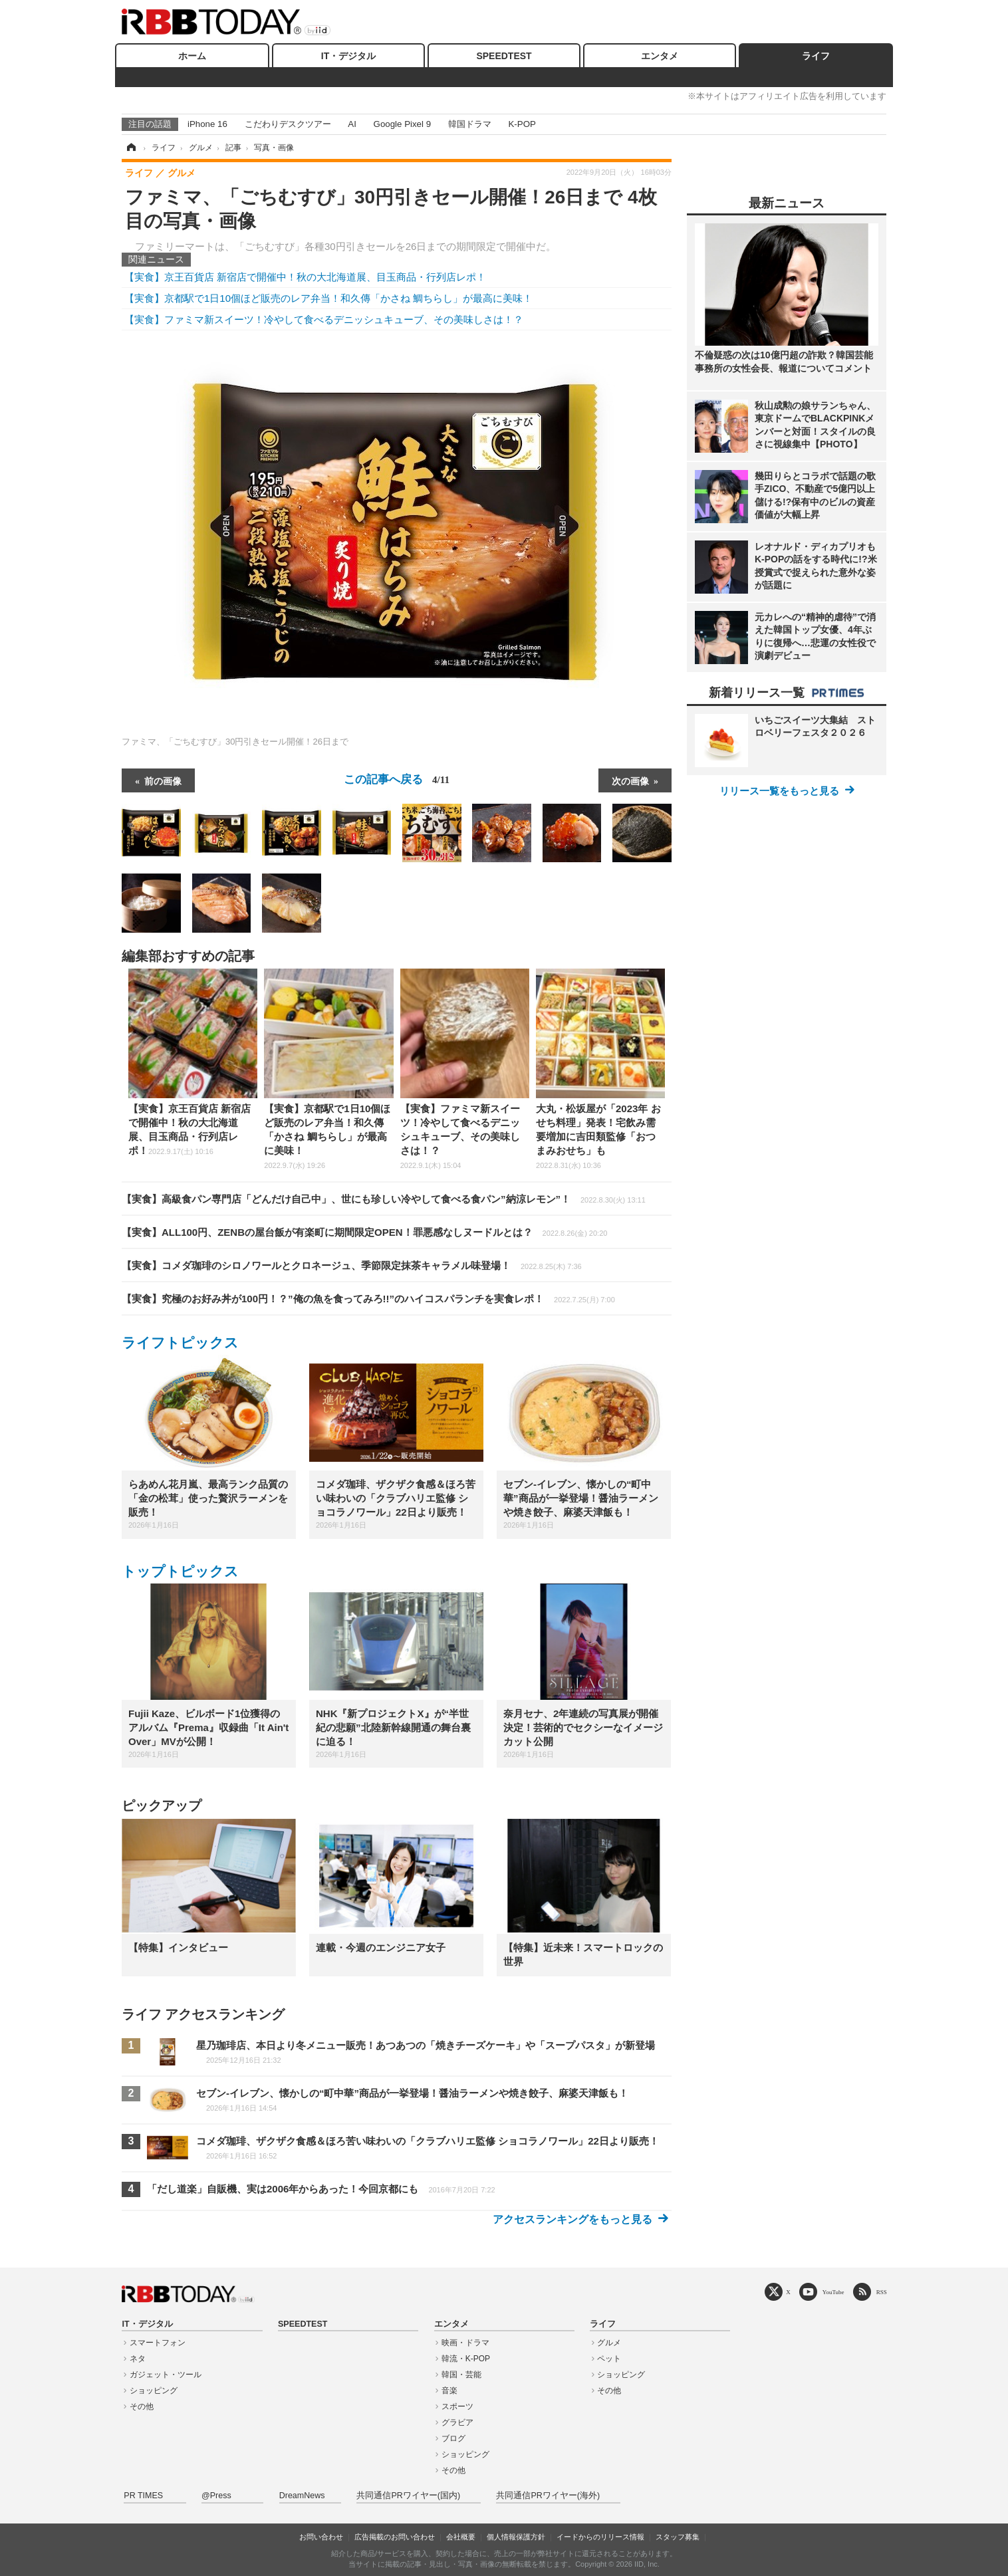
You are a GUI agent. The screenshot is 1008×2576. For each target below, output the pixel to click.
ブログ (453, 2438)
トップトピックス (180, 1571)
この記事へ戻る (396, 779)
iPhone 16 (207, 124)
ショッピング (154, 2390)
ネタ (138, 2358)
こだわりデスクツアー (288, 124)
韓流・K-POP (465, 2358)
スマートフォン (158, 2342)
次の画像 (630, 780)
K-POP (521, 124)
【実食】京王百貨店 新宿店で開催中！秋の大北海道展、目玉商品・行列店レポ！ (305, 277)
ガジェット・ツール (165, 2374)
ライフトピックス (180, 1342)
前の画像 (163, 780)
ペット (609, 2358)
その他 (142, 2406)
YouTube (833, 2292)
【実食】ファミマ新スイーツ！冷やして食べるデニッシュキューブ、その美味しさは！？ (323, 319)
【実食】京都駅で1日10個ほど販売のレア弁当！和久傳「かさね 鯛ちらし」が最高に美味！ (328, 298)
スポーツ (457, 2406)
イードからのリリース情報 (600, 2537)
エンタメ (659, 56)
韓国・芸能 (461, 2374)
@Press (216, 2495)
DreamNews (302, 2495)
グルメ (609, 2342)
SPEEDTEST (503, 56)
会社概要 (460, 2537)
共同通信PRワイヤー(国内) (408, 2495)
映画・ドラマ (465, 2342)
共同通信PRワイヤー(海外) (548, 2495)
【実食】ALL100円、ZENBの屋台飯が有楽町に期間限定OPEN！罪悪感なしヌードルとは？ (364, 1232)
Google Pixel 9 (402, 124)
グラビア (457, 2422)
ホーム (192, 56)
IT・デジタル (348, 56)
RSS (881, 2292)
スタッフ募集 (677, 2537)
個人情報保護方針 (516, 2537)
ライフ (816, 56)
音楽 (449, 2390)
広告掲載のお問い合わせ (394, 2537)
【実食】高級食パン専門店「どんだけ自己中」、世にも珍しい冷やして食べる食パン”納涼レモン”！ (384, 1199)
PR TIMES (143, 2495)
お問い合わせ (321, 2537)
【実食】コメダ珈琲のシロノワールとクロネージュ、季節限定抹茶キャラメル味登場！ (352, 1265)
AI (352, 124)
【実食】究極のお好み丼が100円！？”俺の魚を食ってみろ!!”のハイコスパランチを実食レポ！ (368, 1298)
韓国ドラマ (469, 124)
